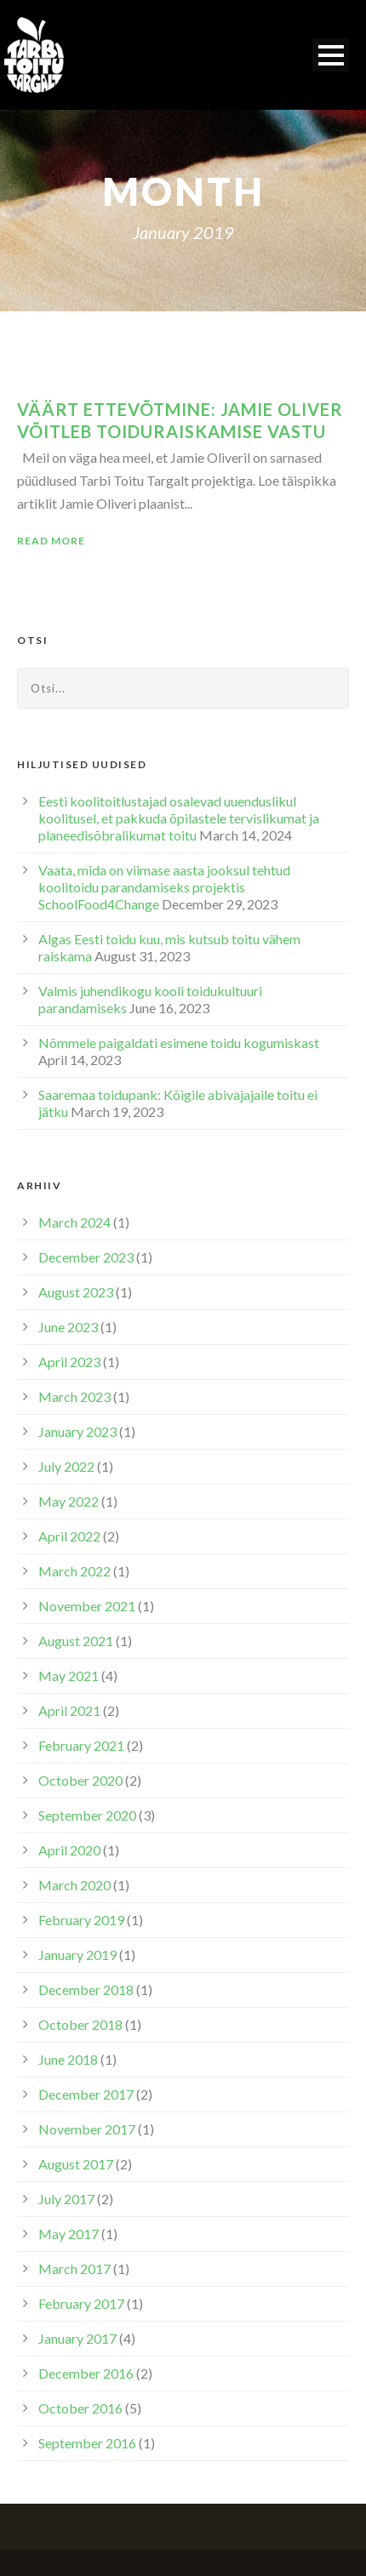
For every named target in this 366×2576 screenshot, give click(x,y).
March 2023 (74, 1396)
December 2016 (86, 2373)
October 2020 (80, 1780)
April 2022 (69, 1536)
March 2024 (74, 1222)
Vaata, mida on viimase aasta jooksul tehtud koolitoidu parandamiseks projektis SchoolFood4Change (164, 887)
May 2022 (68, 1501)
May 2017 (68, 2234)
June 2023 (68, 1327)
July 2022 (66, 1466)
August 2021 (75, 1641)
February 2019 (81, 1920)
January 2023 (77, 1431)
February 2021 (81, 1745)
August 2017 (75, 2164)
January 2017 (77, 2338)
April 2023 (69, 1362)
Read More (51, 540)
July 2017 (66, 2199)
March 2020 (74, 1885)
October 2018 (80, 2024)
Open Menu (330, 54)
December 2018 (86, 1989)
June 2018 (68, 2059)
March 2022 (74, 1571)
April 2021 (69, 1710)
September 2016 (87, 2443)
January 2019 (77, 1954)
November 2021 (86, 1606)
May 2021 (68, 1675)
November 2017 (86, 2129)
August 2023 (75, 1292)
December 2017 (86, 2094)
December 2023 (86, 1257)
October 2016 (80, 2408)
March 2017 (74, 2268)
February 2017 (81, 2303)
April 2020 (69, 1850)
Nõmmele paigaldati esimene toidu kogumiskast (178, 1042)
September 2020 (87, 1815)
